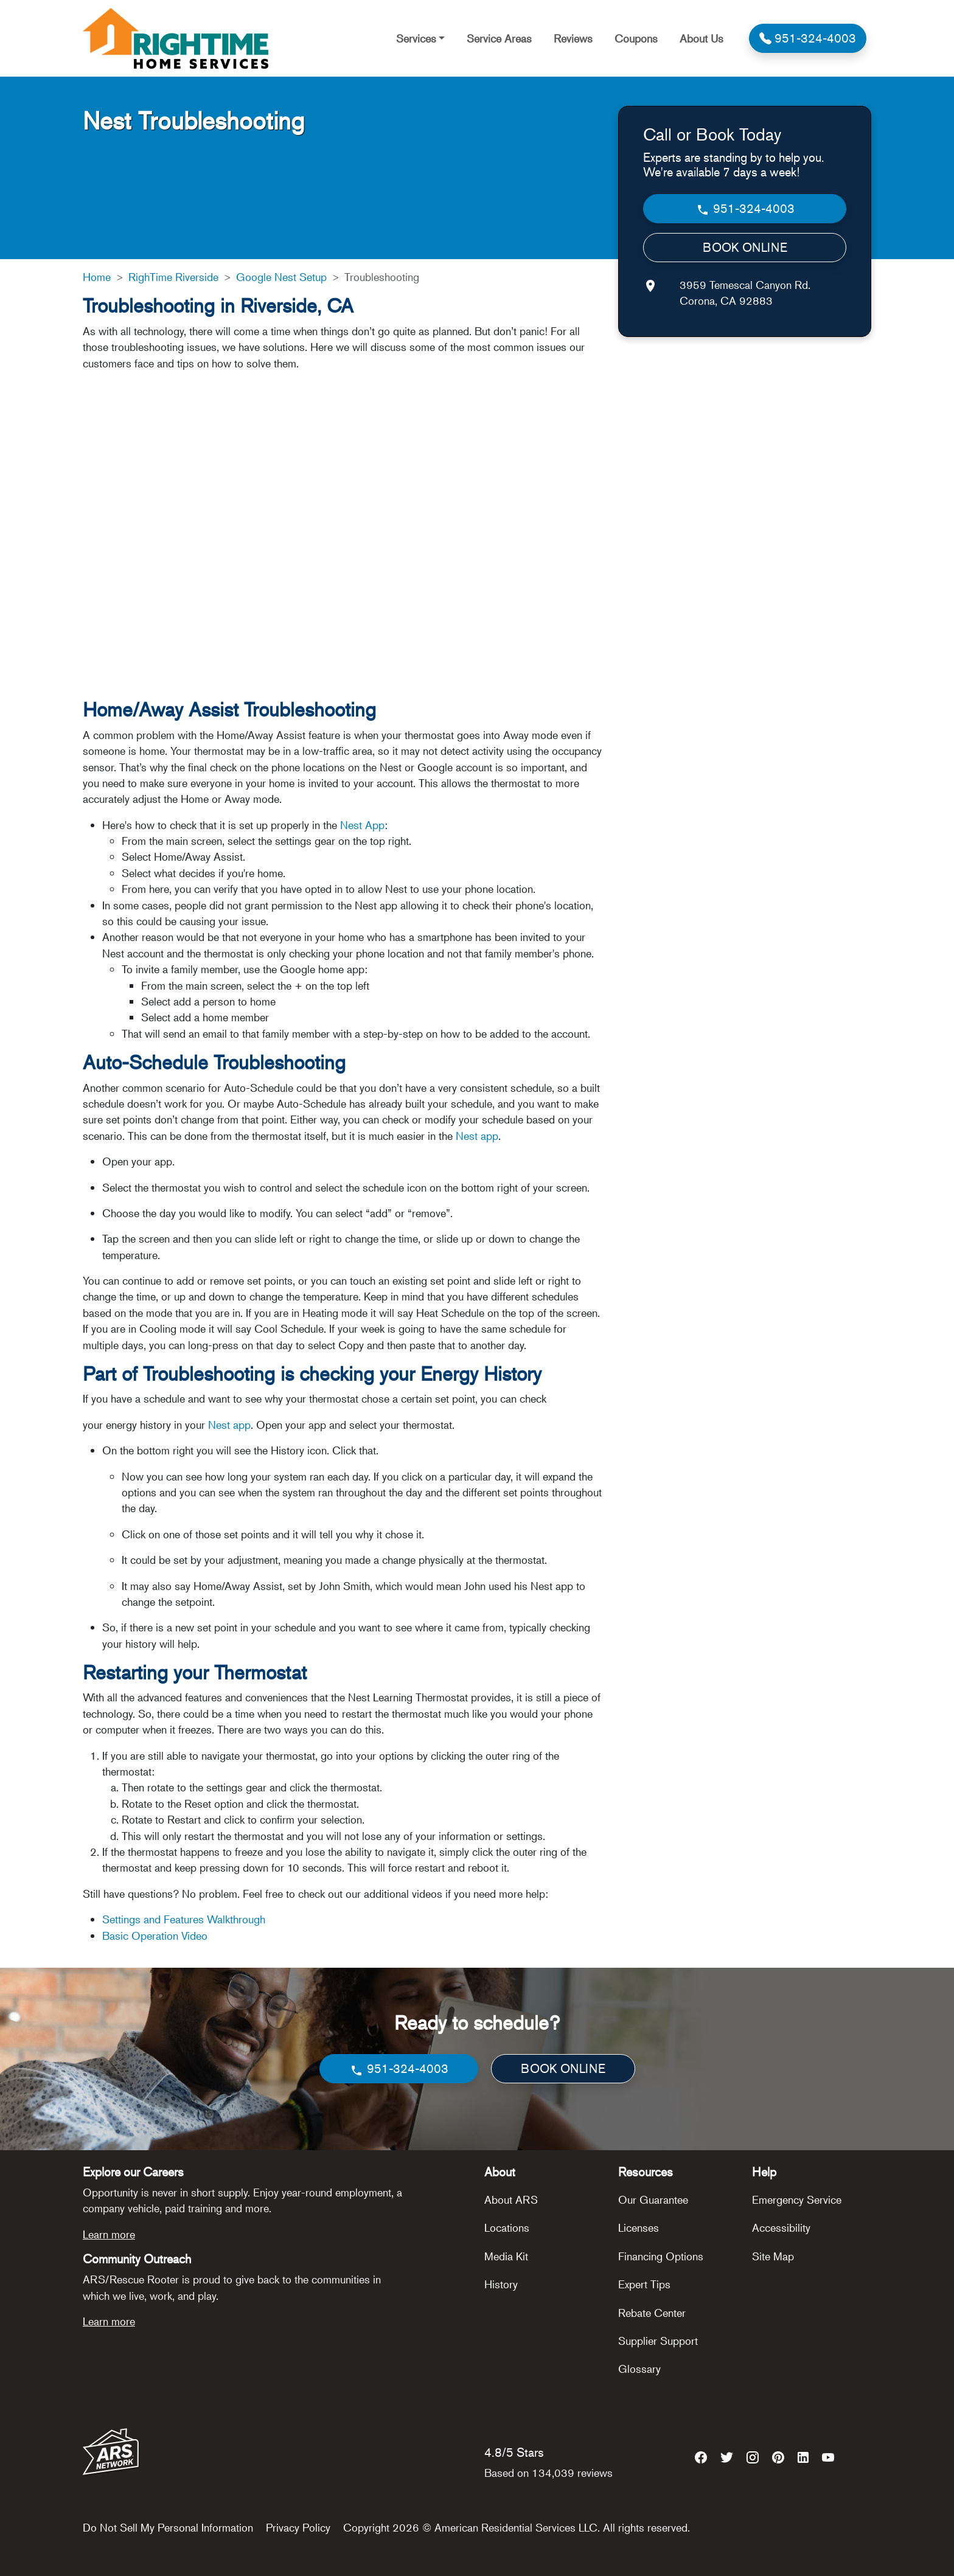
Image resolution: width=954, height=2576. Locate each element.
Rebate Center (652, 2312)
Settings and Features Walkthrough (183, 1919)
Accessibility (781, 2227)
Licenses (638, 2227)
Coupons (636, 38)
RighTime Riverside (173, 276)
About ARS (511, 2199)
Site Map (773, 2256)
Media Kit (506, 2256)
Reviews (573, 38)
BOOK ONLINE (745, 247)
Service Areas (499, 38)
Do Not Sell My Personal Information (168, 2527)
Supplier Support (658, 2340)
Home (97, 276)
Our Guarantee (653, 2199)
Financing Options (660, 2256)
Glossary (639, 2368)
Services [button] (416, 38)
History (501, 2284)
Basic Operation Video (154, 1935)
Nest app (475, 1135)
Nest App (362, 824)
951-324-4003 (745, 209)
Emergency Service (796, 2199)
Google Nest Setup (281, 276)
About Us (701, 38)
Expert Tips (644, 2284)
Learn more (109, 2234)
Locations (506, 2227)
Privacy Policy (298, 2527)
